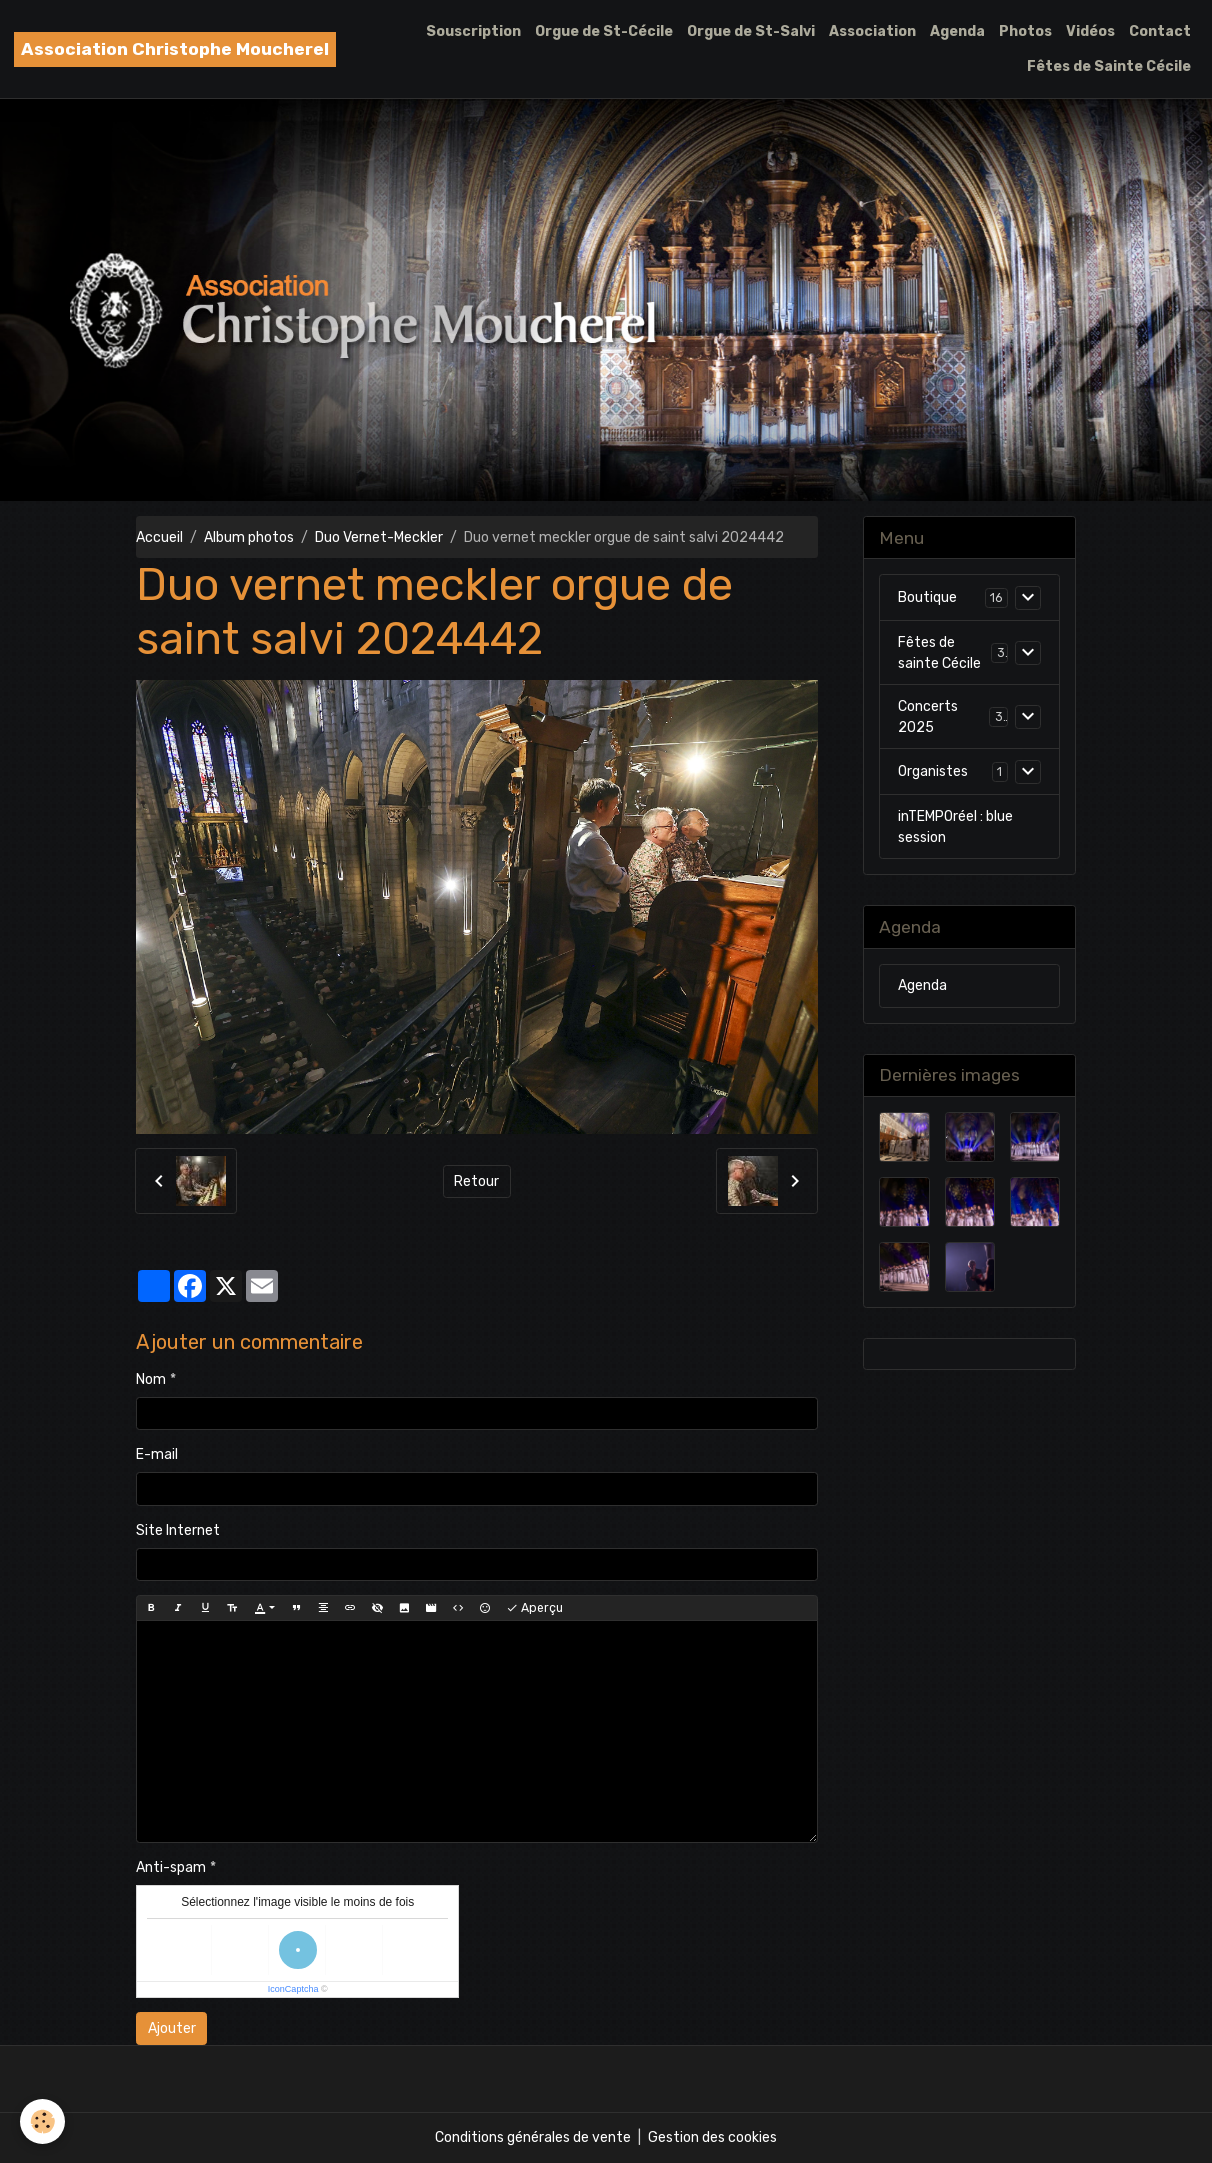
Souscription (473, 31)
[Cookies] (42, 2121)
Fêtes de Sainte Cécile (1109, 66)
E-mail (157, 1454)
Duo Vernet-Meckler (379, 537)
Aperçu (534, 1608)
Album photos (249, 537)
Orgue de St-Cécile (604, 31)
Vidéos (1090, 31)
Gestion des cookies (712, 2137)
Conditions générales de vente (533, 2137)
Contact (1160, 31)
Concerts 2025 (928, 717)
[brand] (175, 49)
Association (872, 31)
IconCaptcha (293, 1989)
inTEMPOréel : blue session (955, 827)
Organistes (933, 771)
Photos (1025, 31)
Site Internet (178, 1530)
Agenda (957, 31)
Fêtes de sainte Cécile (939, 653)
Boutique (927, 597)
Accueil (159, 537)
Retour (476, 1181)
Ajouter (172, 2028)
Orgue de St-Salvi (751, 31)
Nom (151, 1379)
